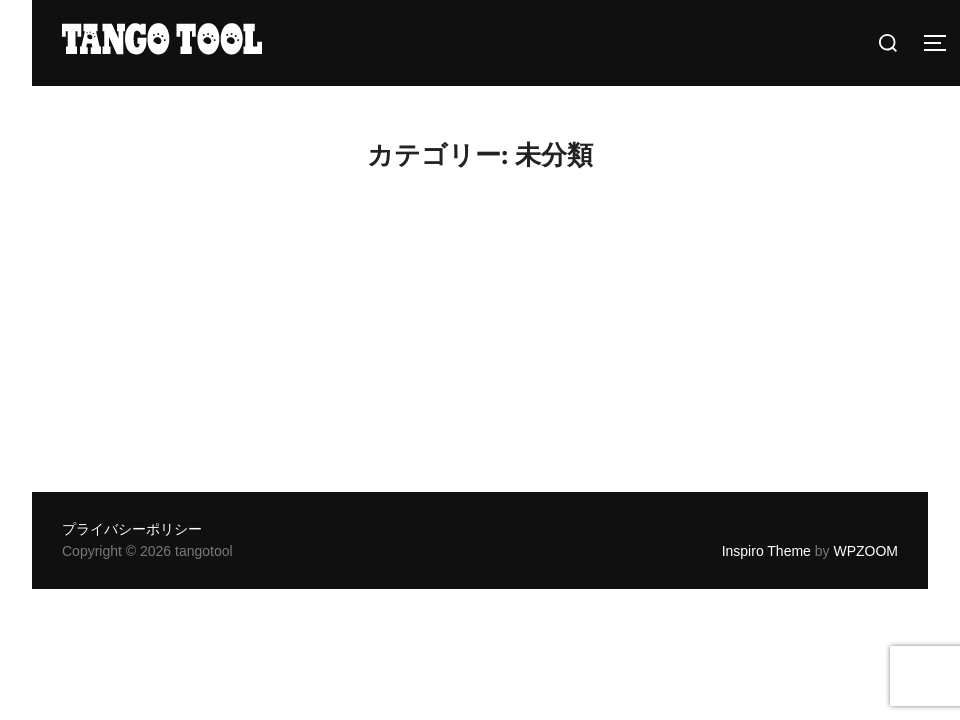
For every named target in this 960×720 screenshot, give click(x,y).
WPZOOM (865, 551)
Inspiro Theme (766, 551)
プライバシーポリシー (132, 529)
